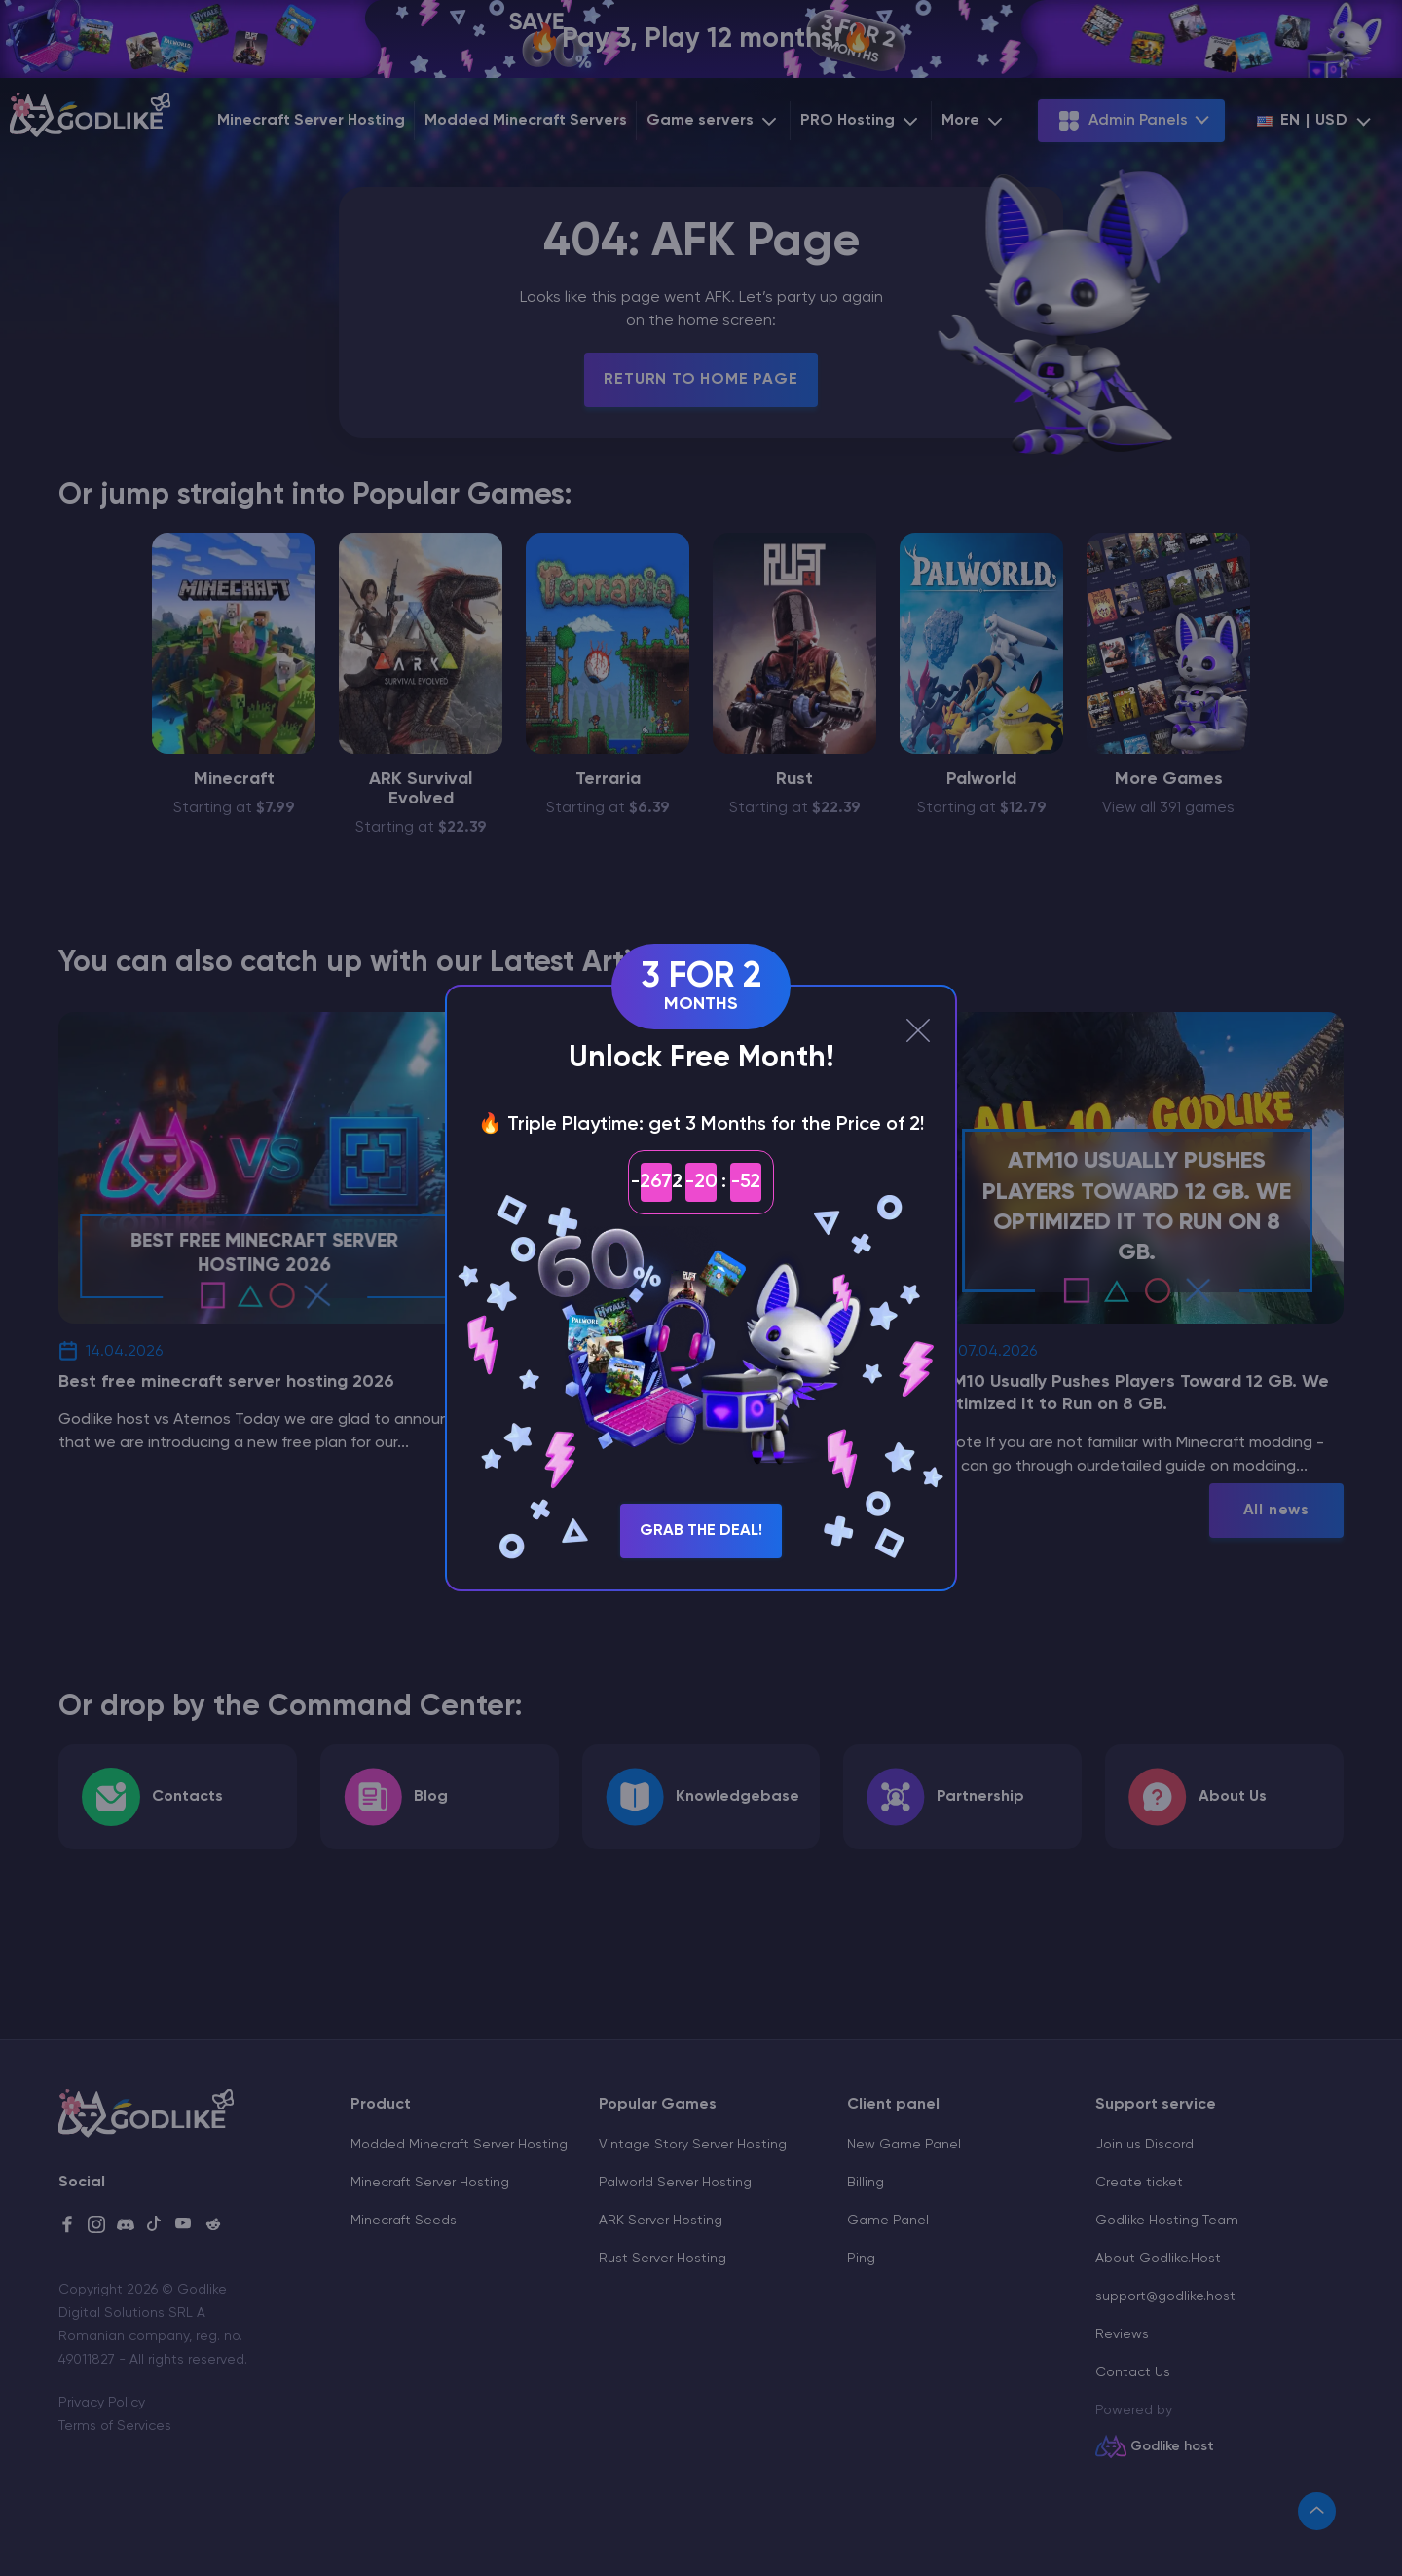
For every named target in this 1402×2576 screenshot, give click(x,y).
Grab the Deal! (701, 1531)
